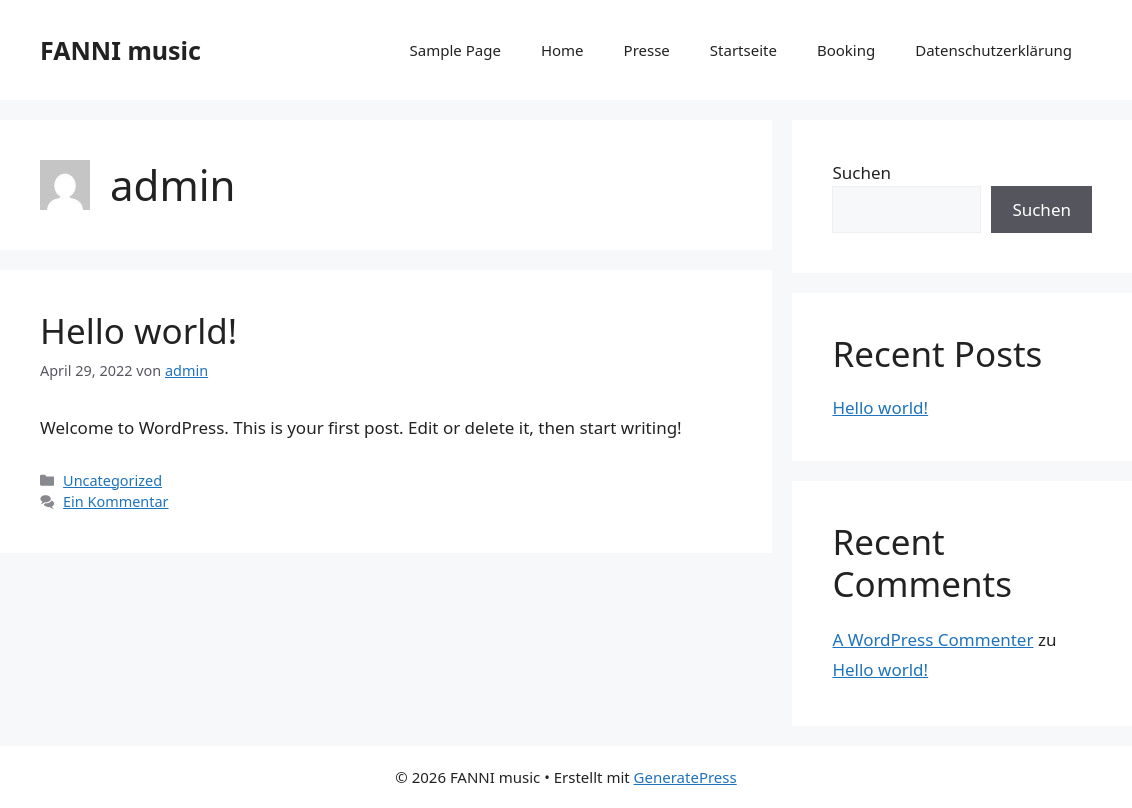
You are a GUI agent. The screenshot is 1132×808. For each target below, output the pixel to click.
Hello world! (138, 330)
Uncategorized (112, 480)
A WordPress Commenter (932, 639)
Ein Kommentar (115, 501)
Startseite (743, 50)
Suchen (861, 172)
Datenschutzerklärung (993, 50)
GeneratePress (685, 777)
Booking (846, 50)
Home (562, 50)
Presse (647, 50)
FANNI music (120, 50)
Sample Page (455, 50)
